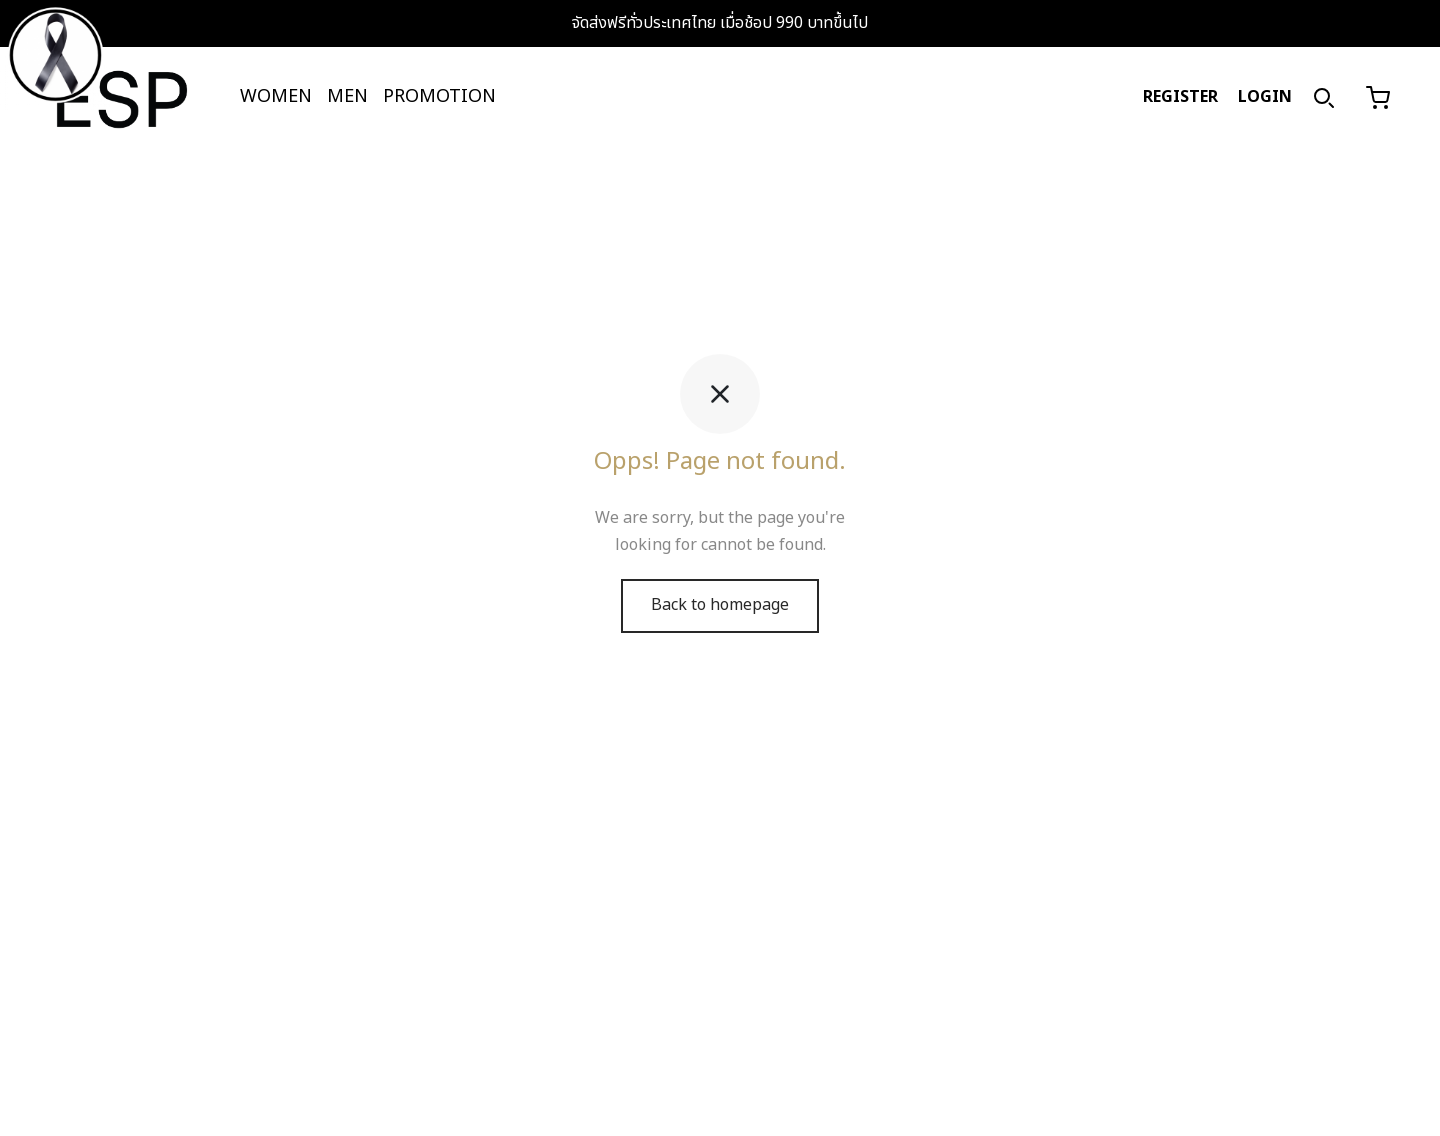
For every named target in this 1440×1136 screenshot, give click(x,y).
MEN (347, 96)
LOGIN (1265, 97)
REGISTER (1180, 97)
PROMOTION (439, 96)
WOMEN (276, 96)
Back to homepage (720, 605)
